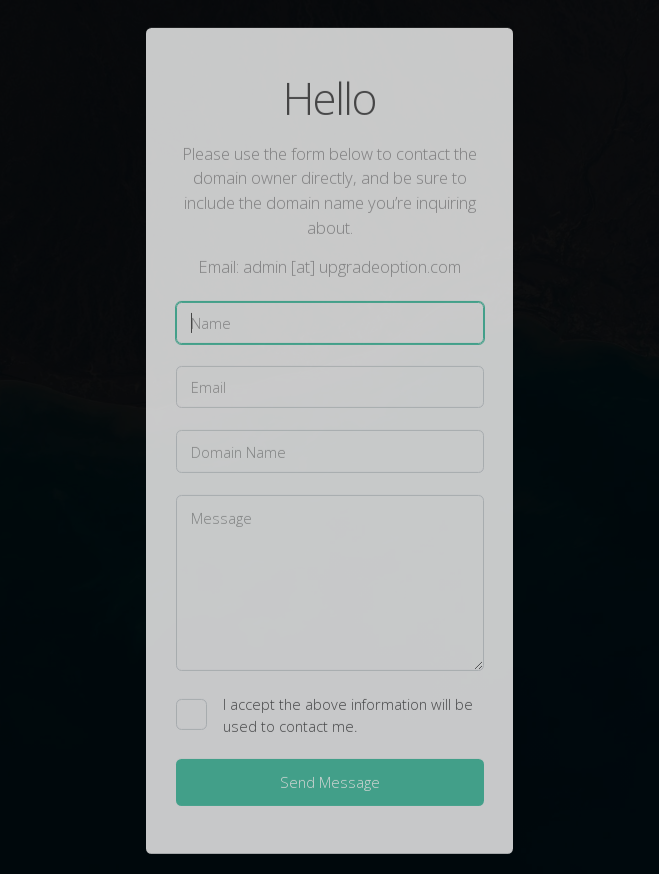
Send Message (330, 784)
